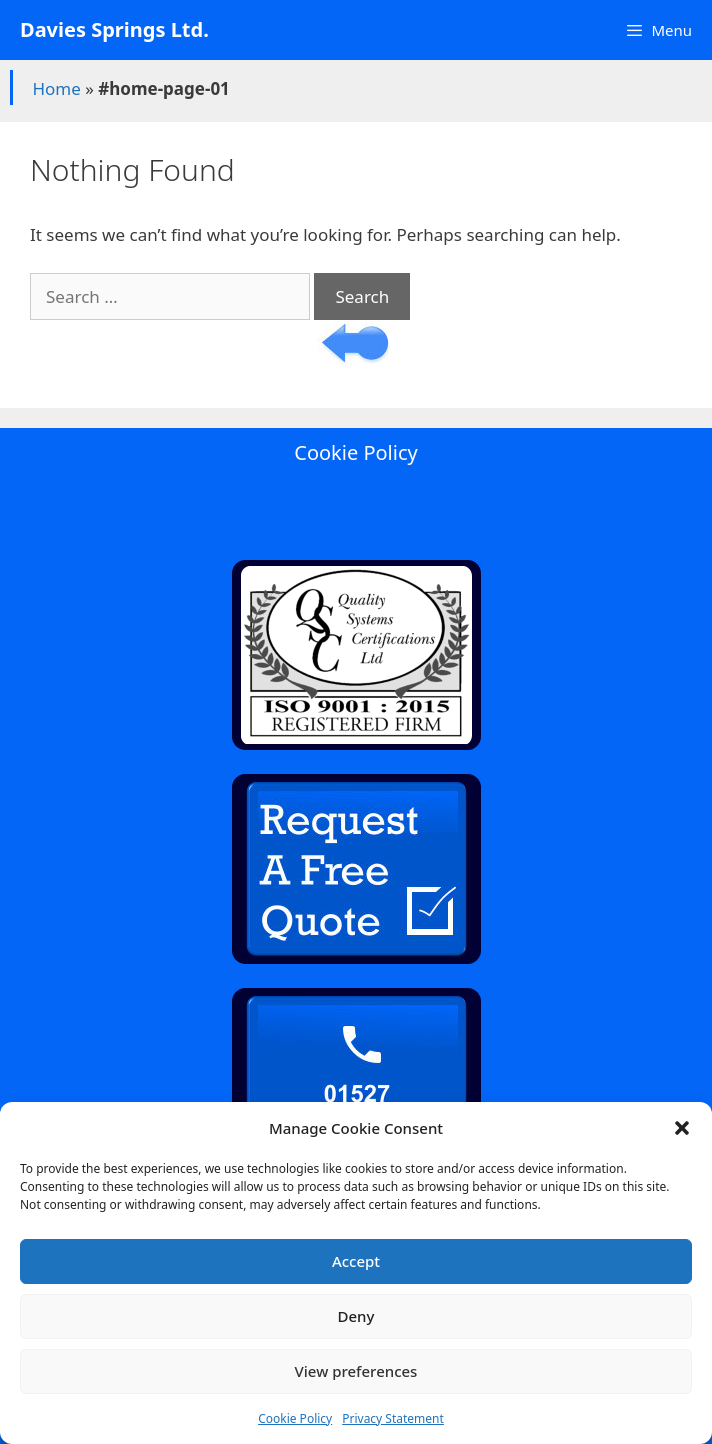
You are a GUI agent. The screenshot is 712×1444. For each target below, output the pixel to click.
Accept (356, 1261)
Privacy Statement (393, 1418)
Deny (356, 1316)
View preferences (356, 1371)
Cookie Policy (295, 1418)
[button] (682, 1128)
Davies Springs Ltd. (114, 29)
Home (56, 88)
